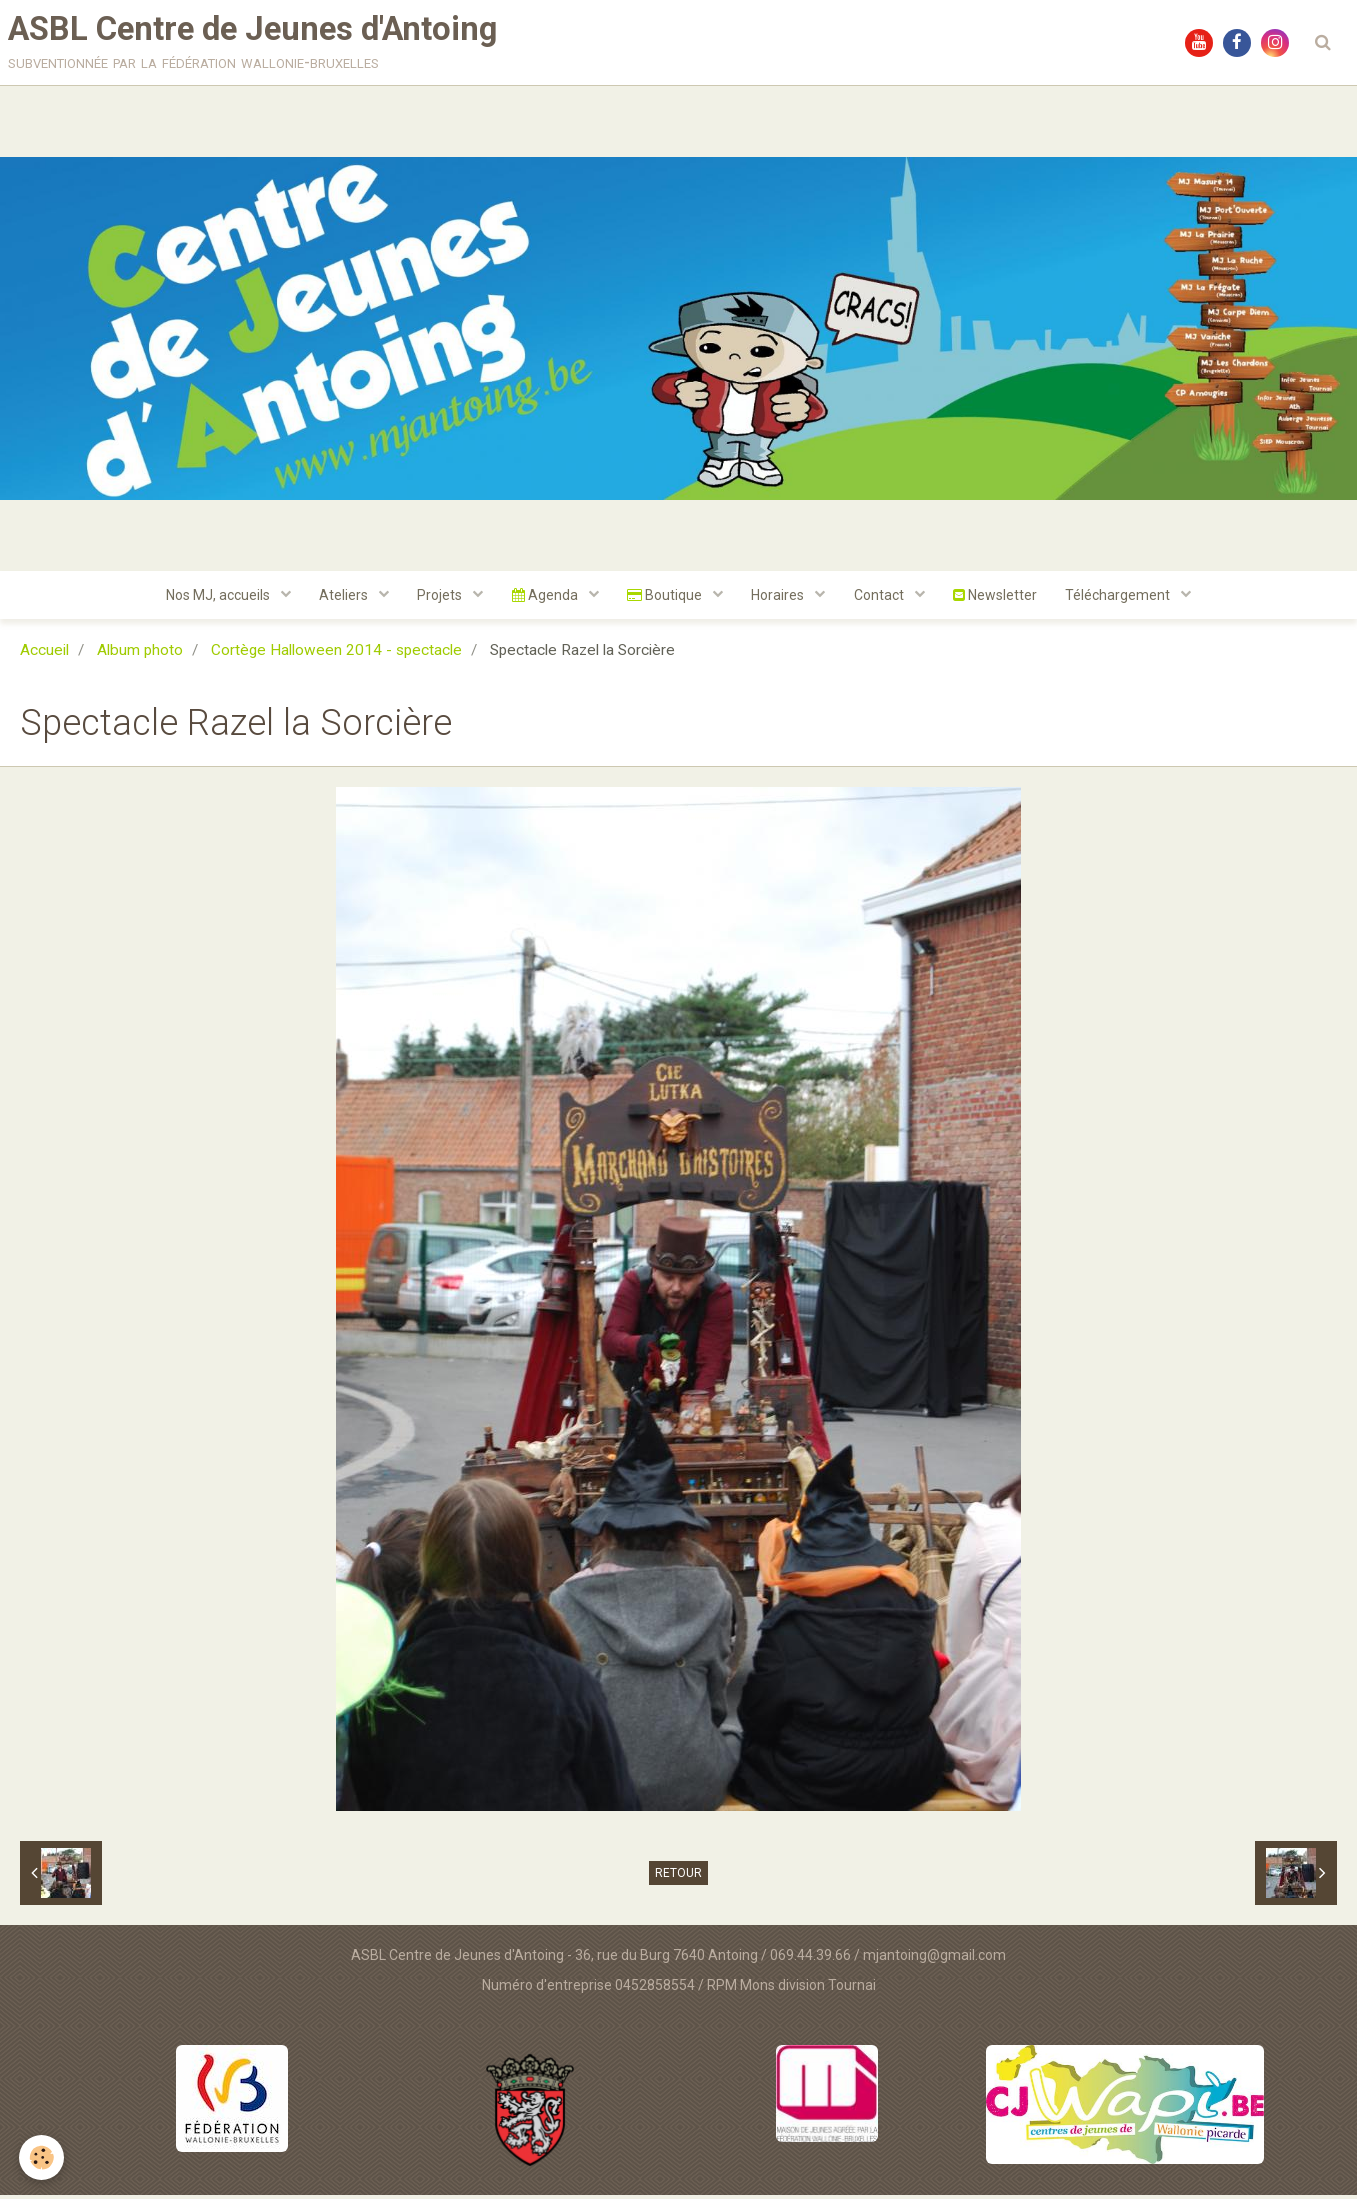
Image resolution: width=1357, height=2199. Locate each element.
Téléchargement (1126, 599)
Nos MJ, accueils (212, 599)
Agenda (544, 599)
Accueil (44, 655)
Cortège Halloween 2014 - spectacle (336, 655)
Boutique (666, 599)
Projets (438, 599)
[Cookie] (42, 2157)
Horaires (781, 599)
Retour (678, 1878)
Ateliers (340, 599)
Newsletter (1000, 599)
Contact (883, 599)
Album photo (140, 655)
